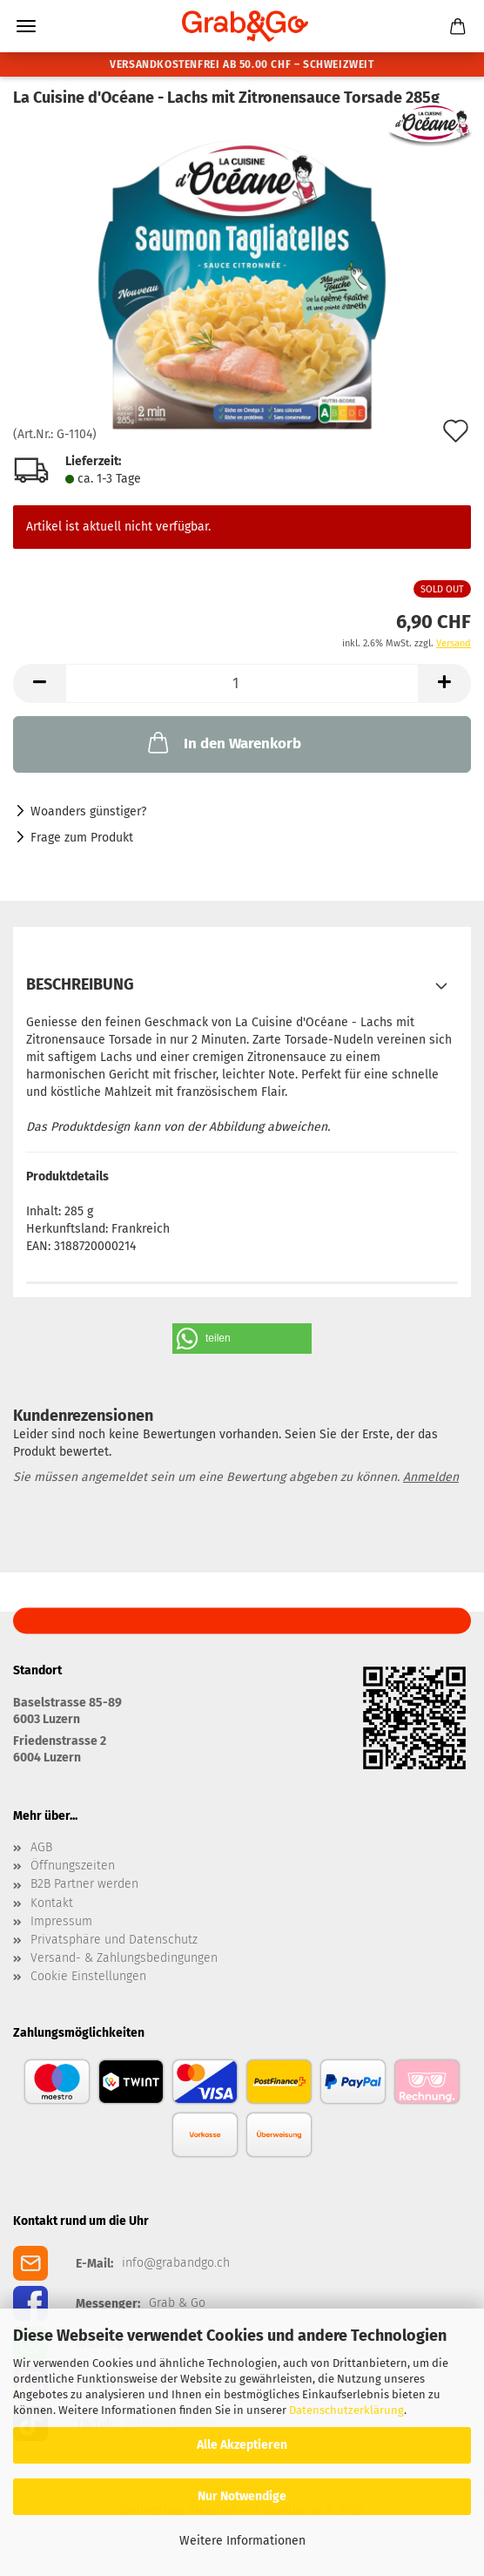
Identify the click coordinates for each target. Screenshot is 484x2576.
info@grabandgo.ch (176, 2263)
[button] (39, 683)
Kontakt (51, 1903)
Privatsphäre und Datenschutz (114, 1940)
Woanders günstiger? (88, 811)
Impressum (61, 1922)
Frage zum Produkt (81, 837)
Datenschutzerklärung (346, 2410)
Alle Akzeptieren (242, 2444)
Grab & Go (177, 2303)
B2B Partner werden (84, 1884)
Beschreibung (80, 984)
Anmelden (431, 1477)
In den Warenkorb (223, 742)
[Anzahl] (242, 683)
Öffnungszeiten (72, 1866)
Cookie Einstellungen (88, 1977)
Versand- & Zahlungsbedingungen (124, 1958)
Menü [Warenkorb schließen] (26, 26)
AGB (41, 1848)
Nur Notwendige (242, 2496)
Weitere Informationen (242, 2540)
